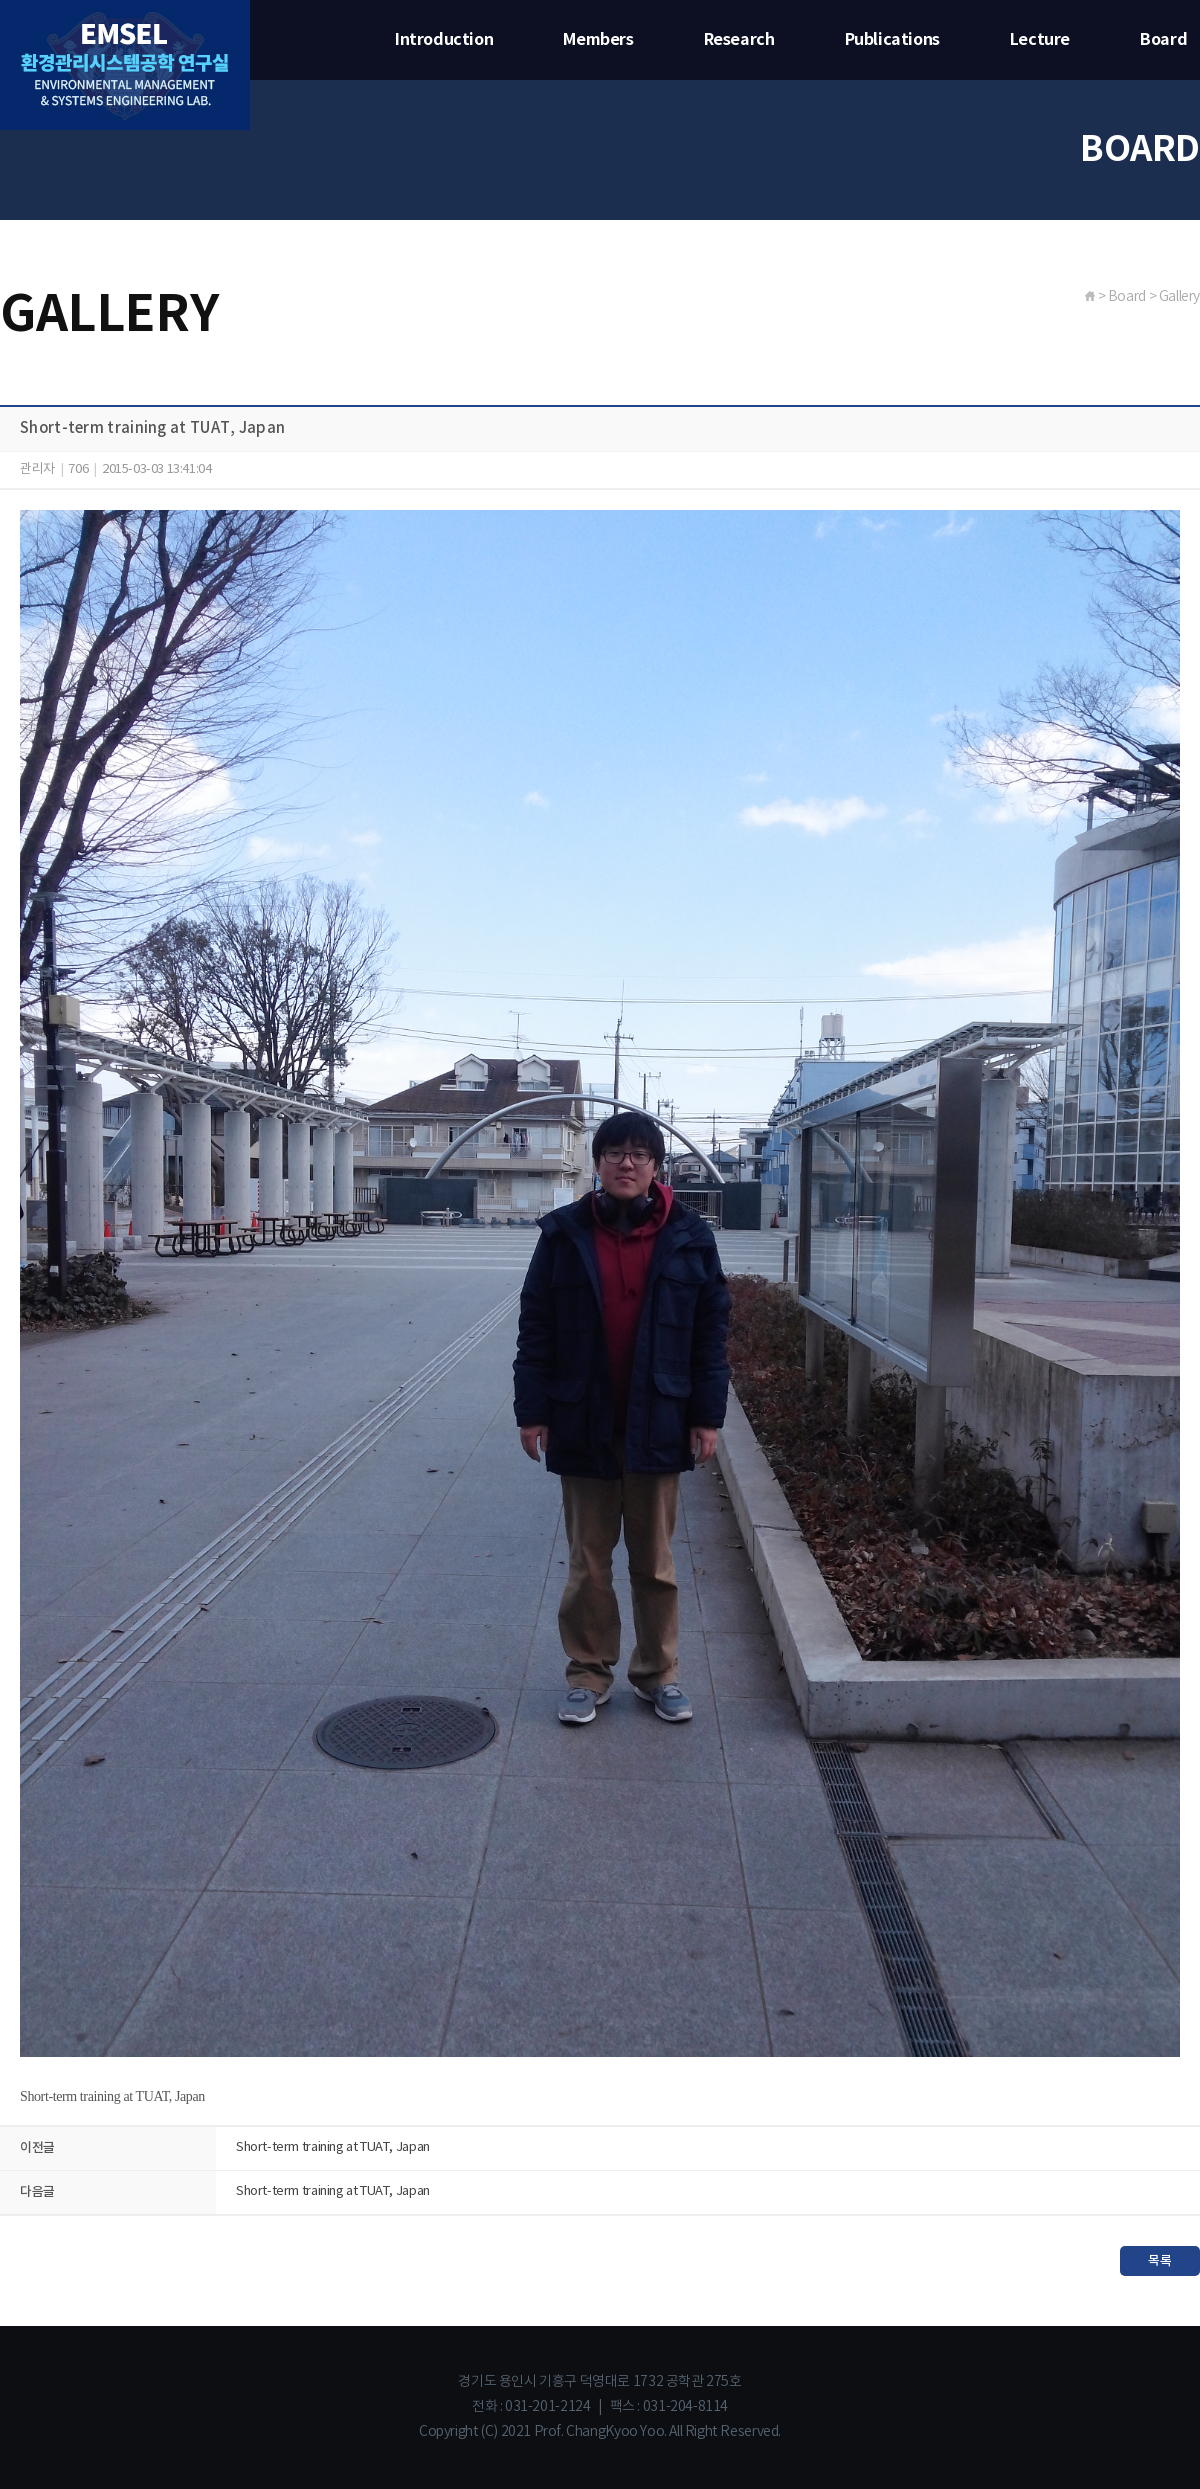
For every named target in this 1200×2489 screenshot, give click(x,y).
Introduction (444, 40)
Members (598, 40)
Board (1163, 40)
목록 (1159, 2261)
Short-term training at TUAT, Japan (333, 2147)
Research (739, 40)
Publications (892, 40)
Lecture (1040, 40)
